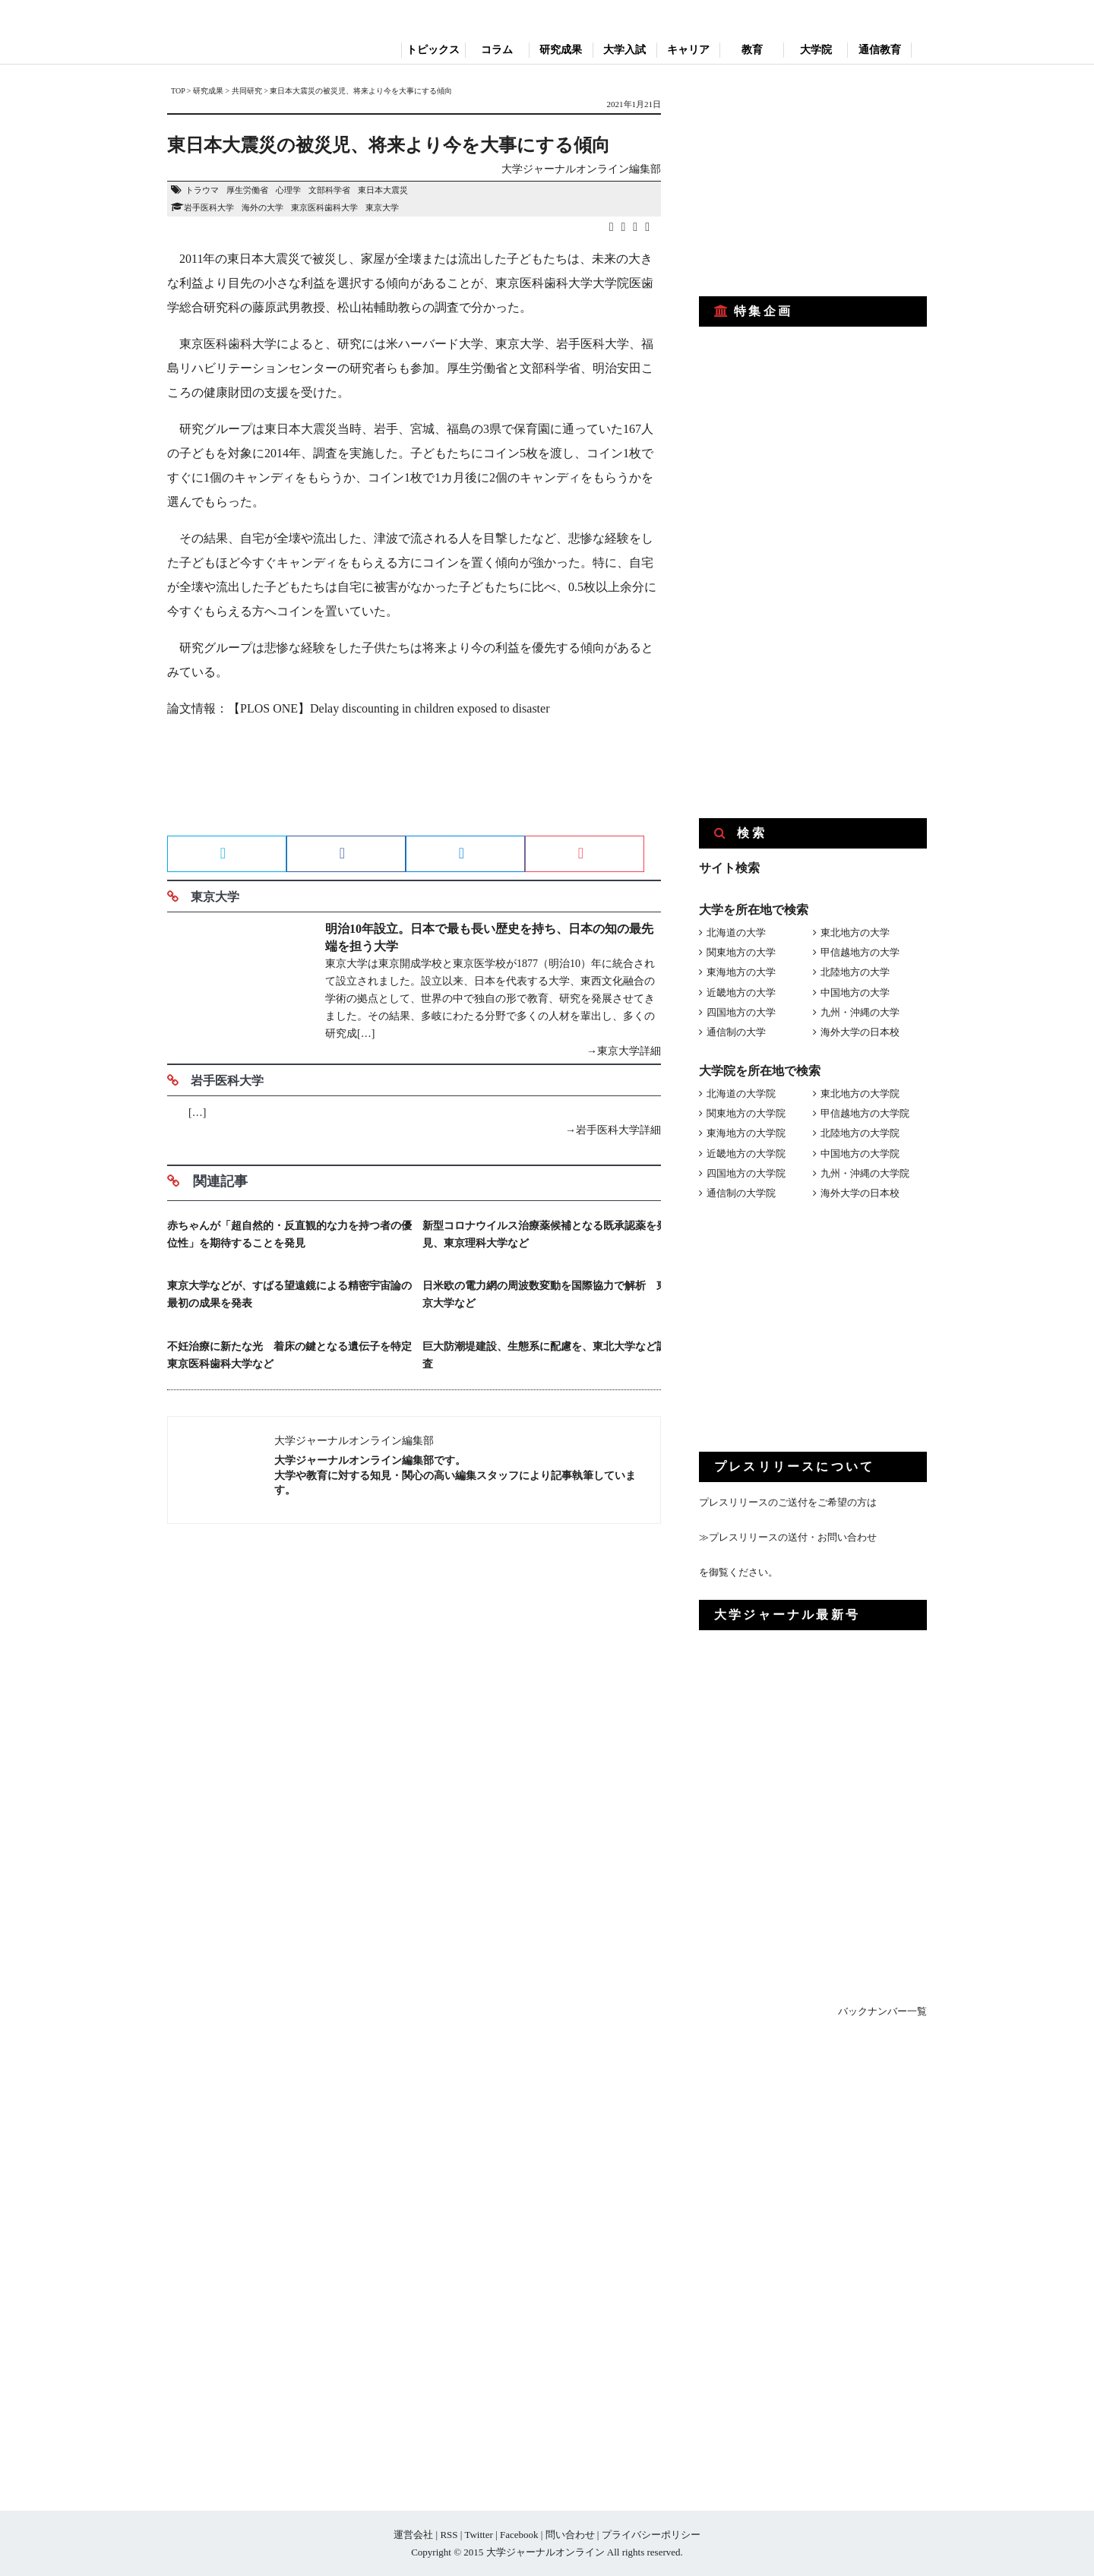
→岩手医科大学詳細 (613, 1130)
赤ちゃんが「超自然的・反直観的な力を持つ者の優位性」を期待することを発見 (289, 1234)
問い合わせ (570, 2534)
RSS (448, 2534)
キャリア (688, 49)
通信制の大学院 (741, 1193)
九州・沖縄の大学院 (864, 1173)
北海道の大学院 (741, 1093)
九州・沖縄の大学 (860, 1012)
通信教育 (879, 49)
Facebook (519, 2534)
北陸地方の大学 (855, 972)
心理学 (288, 189)
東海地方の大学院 (746, 1133)
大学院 (816, 49)
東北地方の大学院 (860, 1093)
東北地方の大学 (855, 932)
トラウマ (202, 189)
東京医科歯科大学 (324, 207)
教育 (752, 49)
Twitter (478, 2534)
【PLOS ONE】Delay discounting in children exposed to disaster (389, 708)
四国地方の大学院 (746, 1173)
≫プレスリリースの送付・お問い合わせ (788, 1537)
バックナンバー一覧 (882, 2011)
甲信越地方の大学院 (864, 1113)
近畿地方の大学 (741, 992)
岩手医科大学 (209, 207)
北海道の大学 (736, 932)
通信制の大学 (736, 1032)
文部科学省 (329, 189)
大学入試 (624, 49)
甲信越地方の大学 (860, 952)
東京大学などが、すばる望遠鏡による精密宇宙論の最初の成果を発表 (289, 1294)
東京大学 (382, 207)
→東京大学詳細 (624, 1051)
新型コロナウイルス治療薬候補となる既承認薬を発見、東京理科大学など (544, 1234)
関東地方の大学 (741, 952)
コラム (497, 49)
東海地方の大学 (741, 972)
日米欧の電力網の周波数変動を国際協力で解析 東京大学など (544, 1294)
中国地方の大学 (855, 992)
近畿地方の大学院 (746, 1153)
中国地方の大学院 (860, 1153)
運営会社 (413, 2534)
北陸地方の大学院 (860, 1133)
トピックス (433, 49)
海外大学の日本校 (860, 1032)
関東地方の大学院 (746, 1113)
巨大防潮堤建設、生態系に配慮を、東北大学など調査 (544, 1355)
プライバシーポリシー (651, 2534)
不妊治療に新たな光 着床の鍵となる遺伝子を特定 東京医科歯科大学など (291, 1355)
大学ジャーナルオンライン (545, 2552)
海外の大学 (262, 207)
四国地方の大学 (741, 1012)
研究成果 (560, 49)
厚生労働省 (247, 189)
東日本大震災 (383, 189)
